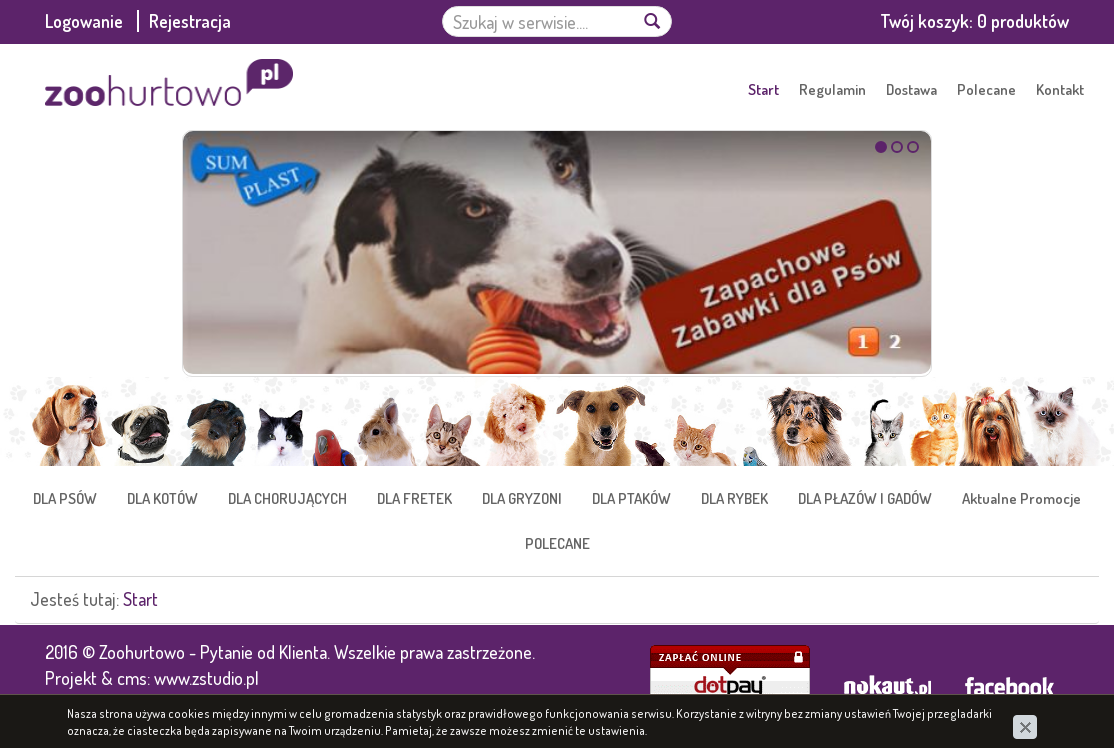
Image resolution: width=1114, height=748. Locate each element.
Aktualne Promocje (1021, 498)
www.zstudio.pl (206, 678)
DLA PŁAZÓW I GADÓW (865, 498)
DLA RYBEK (734, 498)
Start (763, 89)
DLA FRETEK (414, 498)
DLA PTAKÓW (631, 498)
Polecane (986, 89)
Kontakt (1060, 89)
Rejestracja (190, 21)
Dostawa (911, 89)
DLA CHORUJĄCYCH (287, 498)
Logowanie (86, 21)
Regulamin (832, 89)
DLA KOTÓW (162, 498)
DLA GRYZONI (522, 498)
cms (132, 678)
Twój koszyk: (974, 21)
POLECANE (557, 543)
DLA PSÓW (65, 498)
